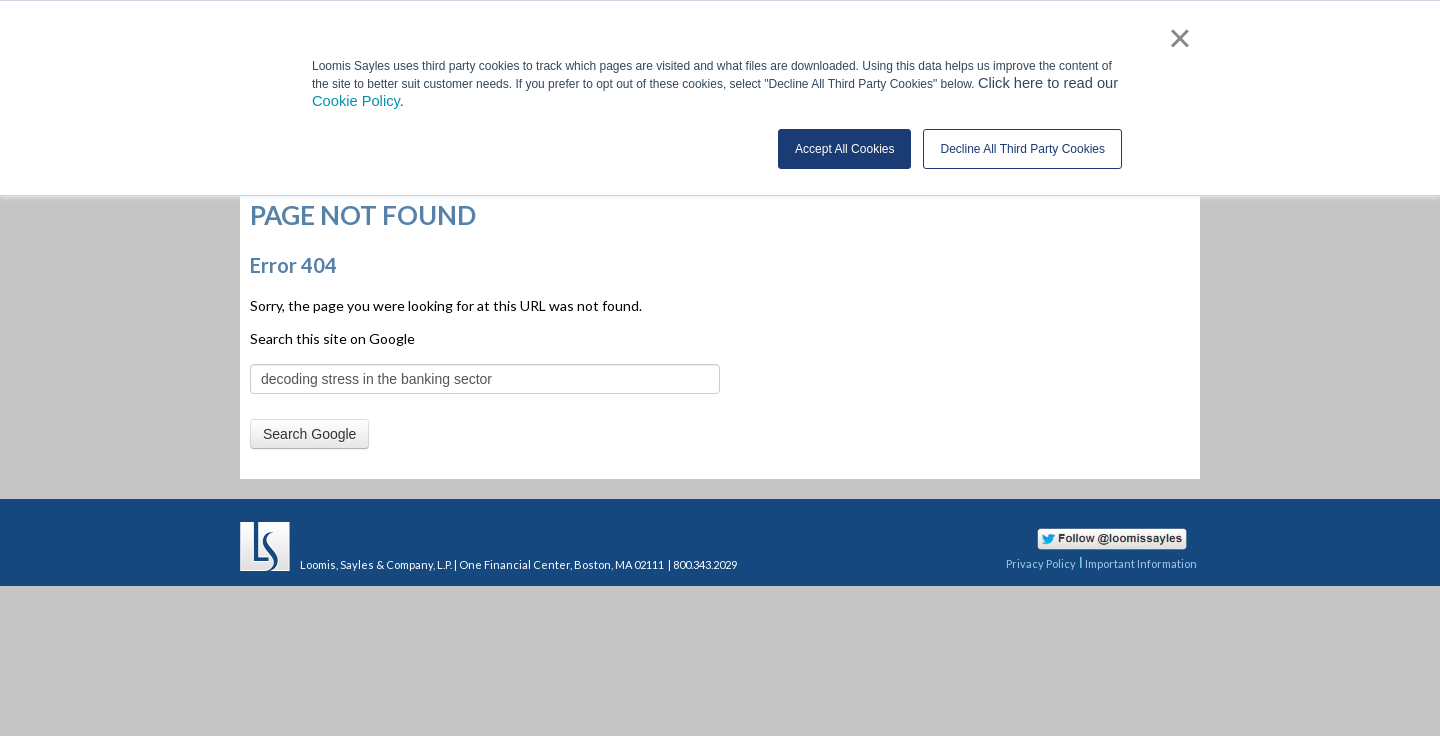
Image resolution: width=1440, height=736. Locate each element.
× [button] (1179, 38)
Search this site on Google (332, 338)
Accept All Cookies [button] (844, 149)
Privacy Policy (1041, 563)
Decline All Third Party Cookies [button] (1022, 149)
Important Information (1141, 563)
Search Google (309, 434)
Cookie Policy (356, 101)
